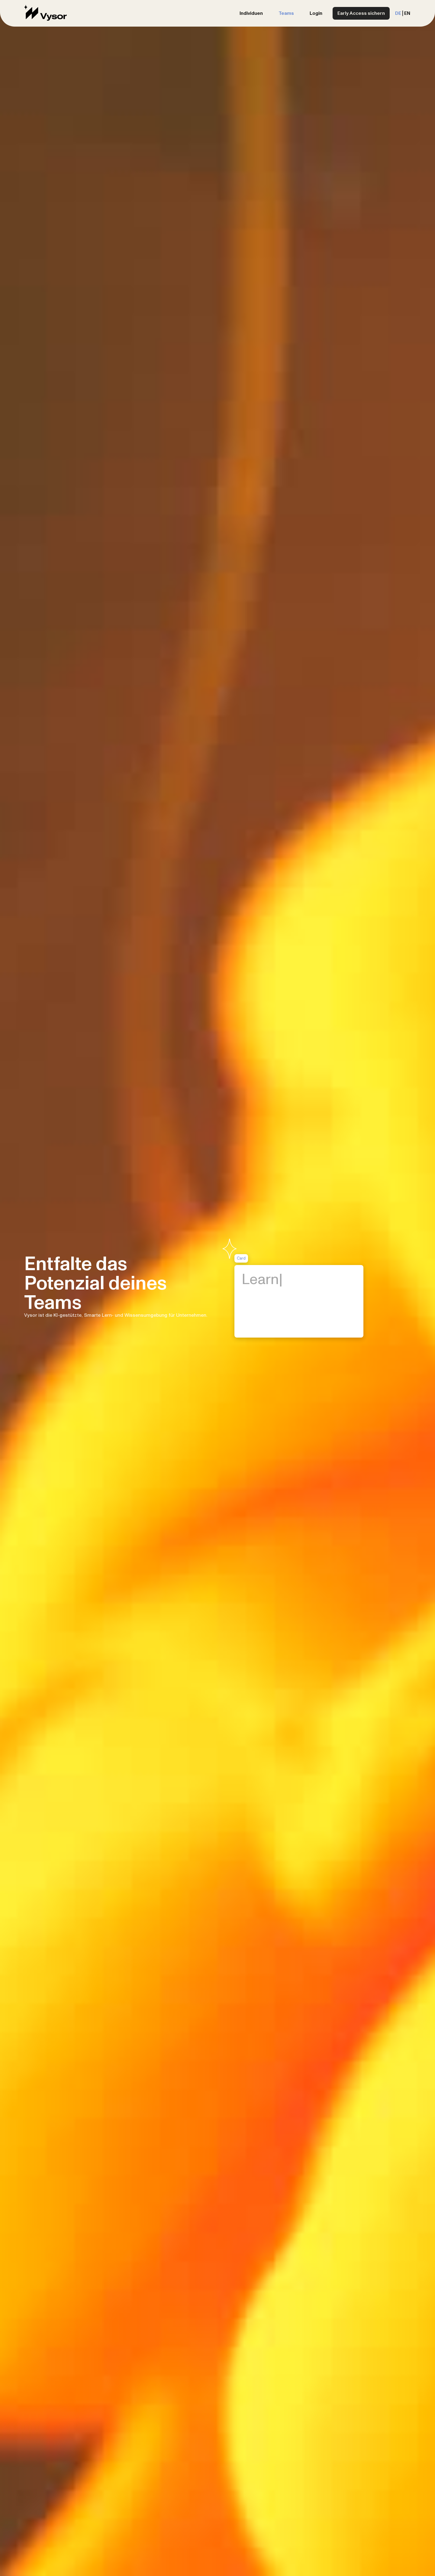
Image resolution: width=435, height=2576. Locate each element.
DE (398, 13)
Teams (286, 13)
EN (407, 13)
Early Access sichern (361, 13)
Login (316, 13)
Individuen (251, 13)
